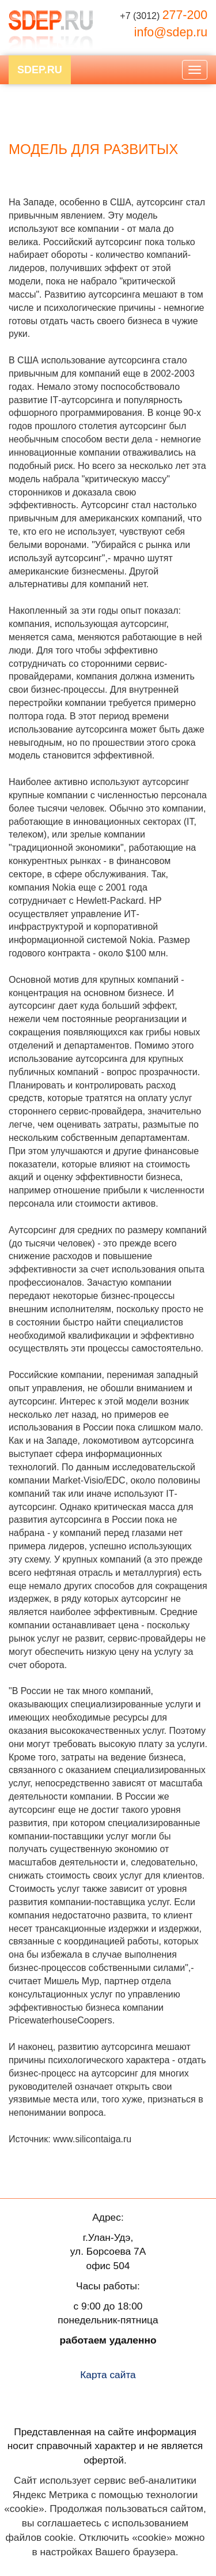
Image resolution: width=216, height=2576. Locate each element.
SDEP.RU (39, 70)
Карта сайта (108, 2374)
